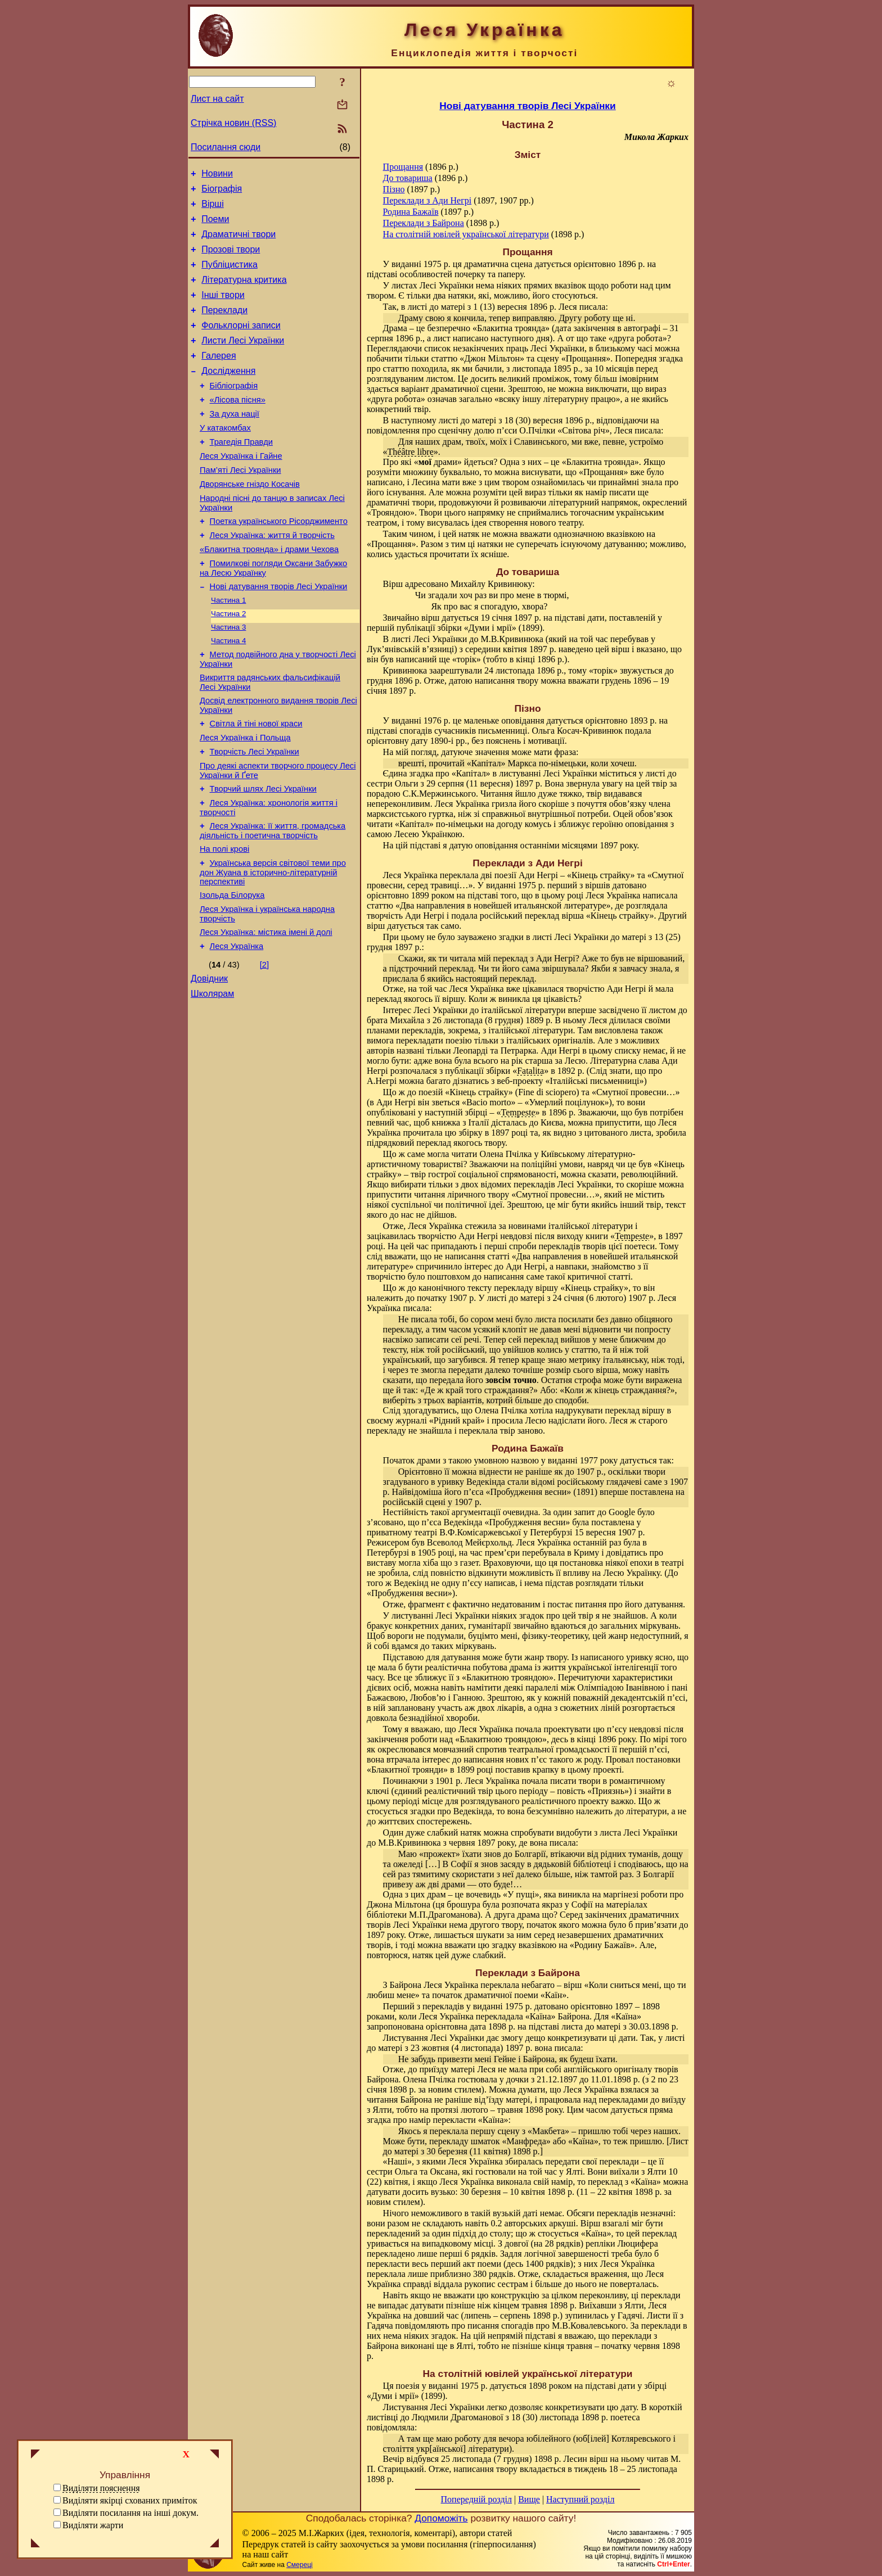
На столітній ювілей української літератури (466, 234)
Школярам (212, 1076)
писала (592, 306)
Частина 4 (228, 692)
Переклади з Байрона (423, 223)
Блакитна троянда (511, 328)
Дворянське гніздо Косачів (250, 521)
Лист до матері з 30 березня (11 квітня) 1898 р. (535, 2146)
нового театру (556, 522)
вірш (430, 617)
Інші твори (223, 310)
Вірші (212, 209)
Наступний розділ (580, 2499)
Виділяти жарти (92, 2525)
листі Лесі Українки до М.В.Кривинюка (467, 639)
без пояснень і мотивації (518, 740)
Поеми (215, 226)
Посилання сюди (225, 147)
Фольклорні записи (240, 344)
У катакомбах (225, 458)
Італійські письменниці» (597, 1081)
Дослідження (228, 394)
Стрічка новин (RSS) (233, 123)
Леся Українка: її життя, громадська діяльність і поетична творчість (272, 899)
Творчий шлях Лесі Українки (263, 853)
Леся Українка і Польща (245, 797)
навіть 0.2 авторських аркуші (520, 2223)
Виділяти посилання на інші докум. (130, 2513)
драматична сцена (498, 264)
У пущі (521, 1894)
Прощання (403, 166)
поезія (408, 2385)
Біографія (221, 192)
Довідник (209, 1059)
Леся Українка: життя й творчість (272, 577)
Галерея (218, 377)
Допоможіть (441, 2518)
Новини (217, 175)
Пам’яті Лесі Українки (240, 505)
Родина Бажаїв (411, 211)
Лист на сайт (217, 98)
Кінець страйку (601, 875)
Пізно (394, 189)
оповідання (522, 720)
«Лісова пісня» (238, 426)
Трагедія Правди (241, 473)
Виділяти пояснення (101, 2488)
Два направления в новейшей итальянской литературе (503, 905)
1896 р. (561, 1112)
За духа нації (234, 442)
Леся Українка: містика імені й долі (266, 1009)
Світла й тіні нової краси (256, 782)
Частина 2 (228, 663)
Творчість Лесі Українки (254, 813)
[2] (264, 1043)
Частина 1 (228, 648)
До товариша (408, 178)
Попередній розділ (476, 2499)
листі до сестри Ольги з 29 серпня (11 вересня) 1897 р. (522, 778)
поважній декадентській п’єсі (629, 1697)
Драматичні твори (238, 242)
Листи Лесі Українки (242, 360)
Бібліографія (234, 410)
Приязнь (608, 1791)
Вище (529, 2499)
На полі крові (224, 919)
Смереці (299, 2565)
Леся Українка (237, 1024)
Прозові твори (230, 259)
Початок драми (411, 1460)
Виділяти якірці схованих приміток (129, 2500)
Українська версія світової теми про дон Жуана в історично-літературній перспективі (273, 944)
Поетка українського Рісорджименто (279, 561)
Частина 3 (228, 678)
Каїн (553, 1995)
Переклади (224, 327)
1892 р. (570, 1070)
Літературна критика (243, 293)
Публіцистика (229, 276)
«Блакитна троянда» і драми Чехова (269, 593)
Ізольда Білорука (232, 968)
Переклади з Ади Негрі (427, 200)
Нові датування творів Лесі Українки (279, 633)
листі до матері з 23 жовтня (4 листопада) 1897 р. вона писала (526, 2043)
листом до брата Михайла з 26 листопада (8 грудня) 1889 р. (527, 1015)
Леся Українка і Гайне (241, 489)
